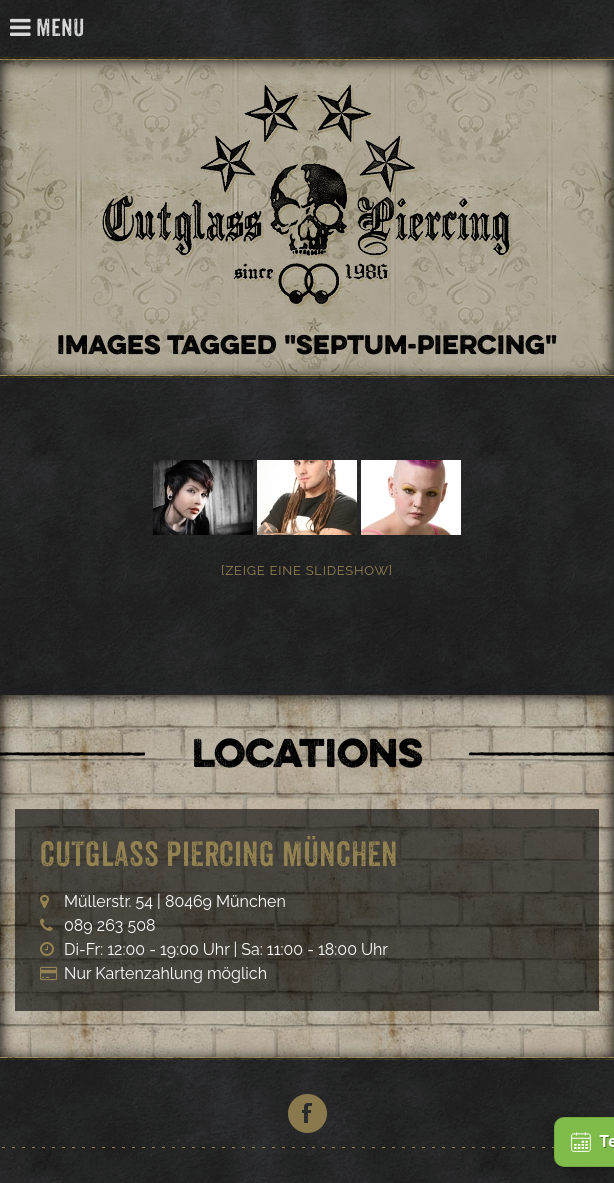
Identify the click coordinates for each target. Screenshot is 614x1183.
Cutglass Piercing (587, 29)
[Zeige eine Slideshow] (307, 570)
